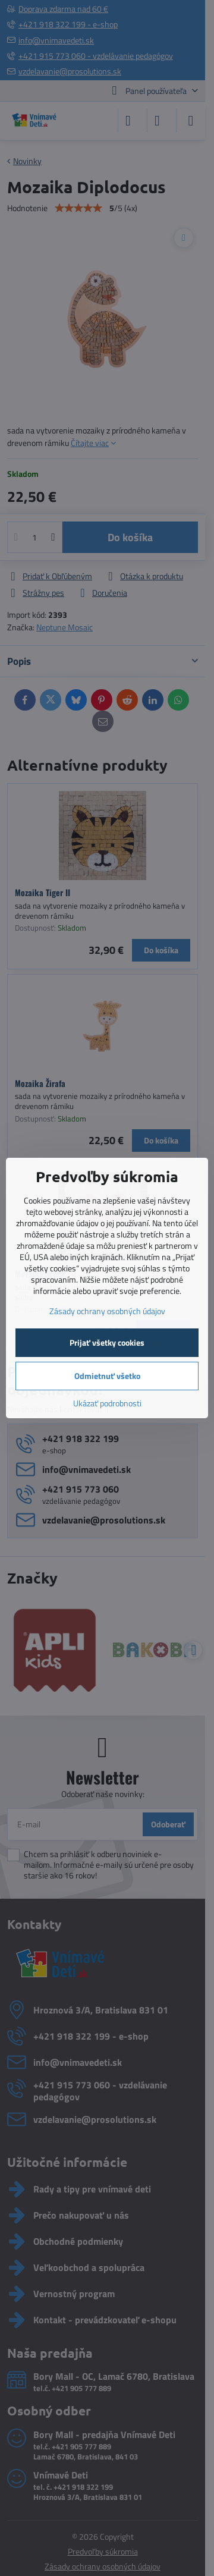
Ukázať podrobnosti (107, 1403)
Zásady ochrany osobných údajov (107, 1311)
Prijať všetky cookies (107, 1342)
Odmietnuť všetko (107, 1375)
